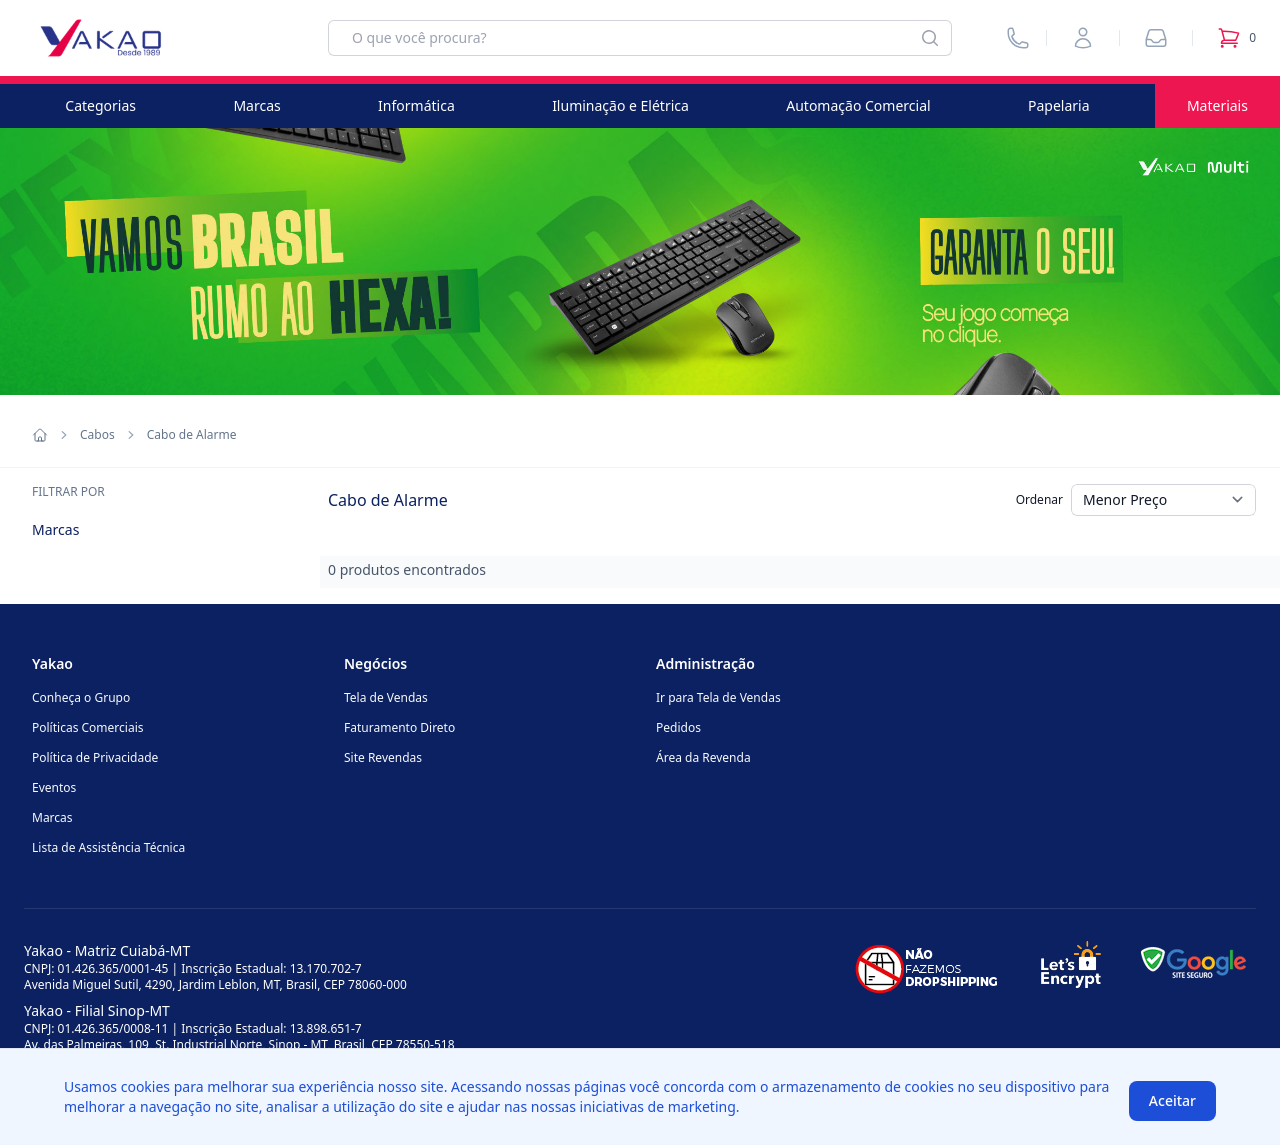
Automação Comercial (858, 105)
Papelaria (1059, 105)
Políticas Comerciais (87, 727)
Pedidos (678, 727)
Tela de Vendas (386, 697)
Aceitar (1172, 1100)
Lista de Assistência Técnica (108, 847)
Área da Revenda (703, 757)
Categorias (100, 105)
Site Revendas (383, 757)
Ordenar (1039, 499)
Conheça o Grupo (81, 697)
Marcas (256, 105)
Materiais (1217, 105)
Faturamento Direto (399, 727)
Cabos (97, 435)
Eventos (54, 787)
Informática (416, 105)
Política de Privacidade (95, 757)
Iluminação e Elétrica (620, 105)
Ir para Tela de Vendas (718, 697)
